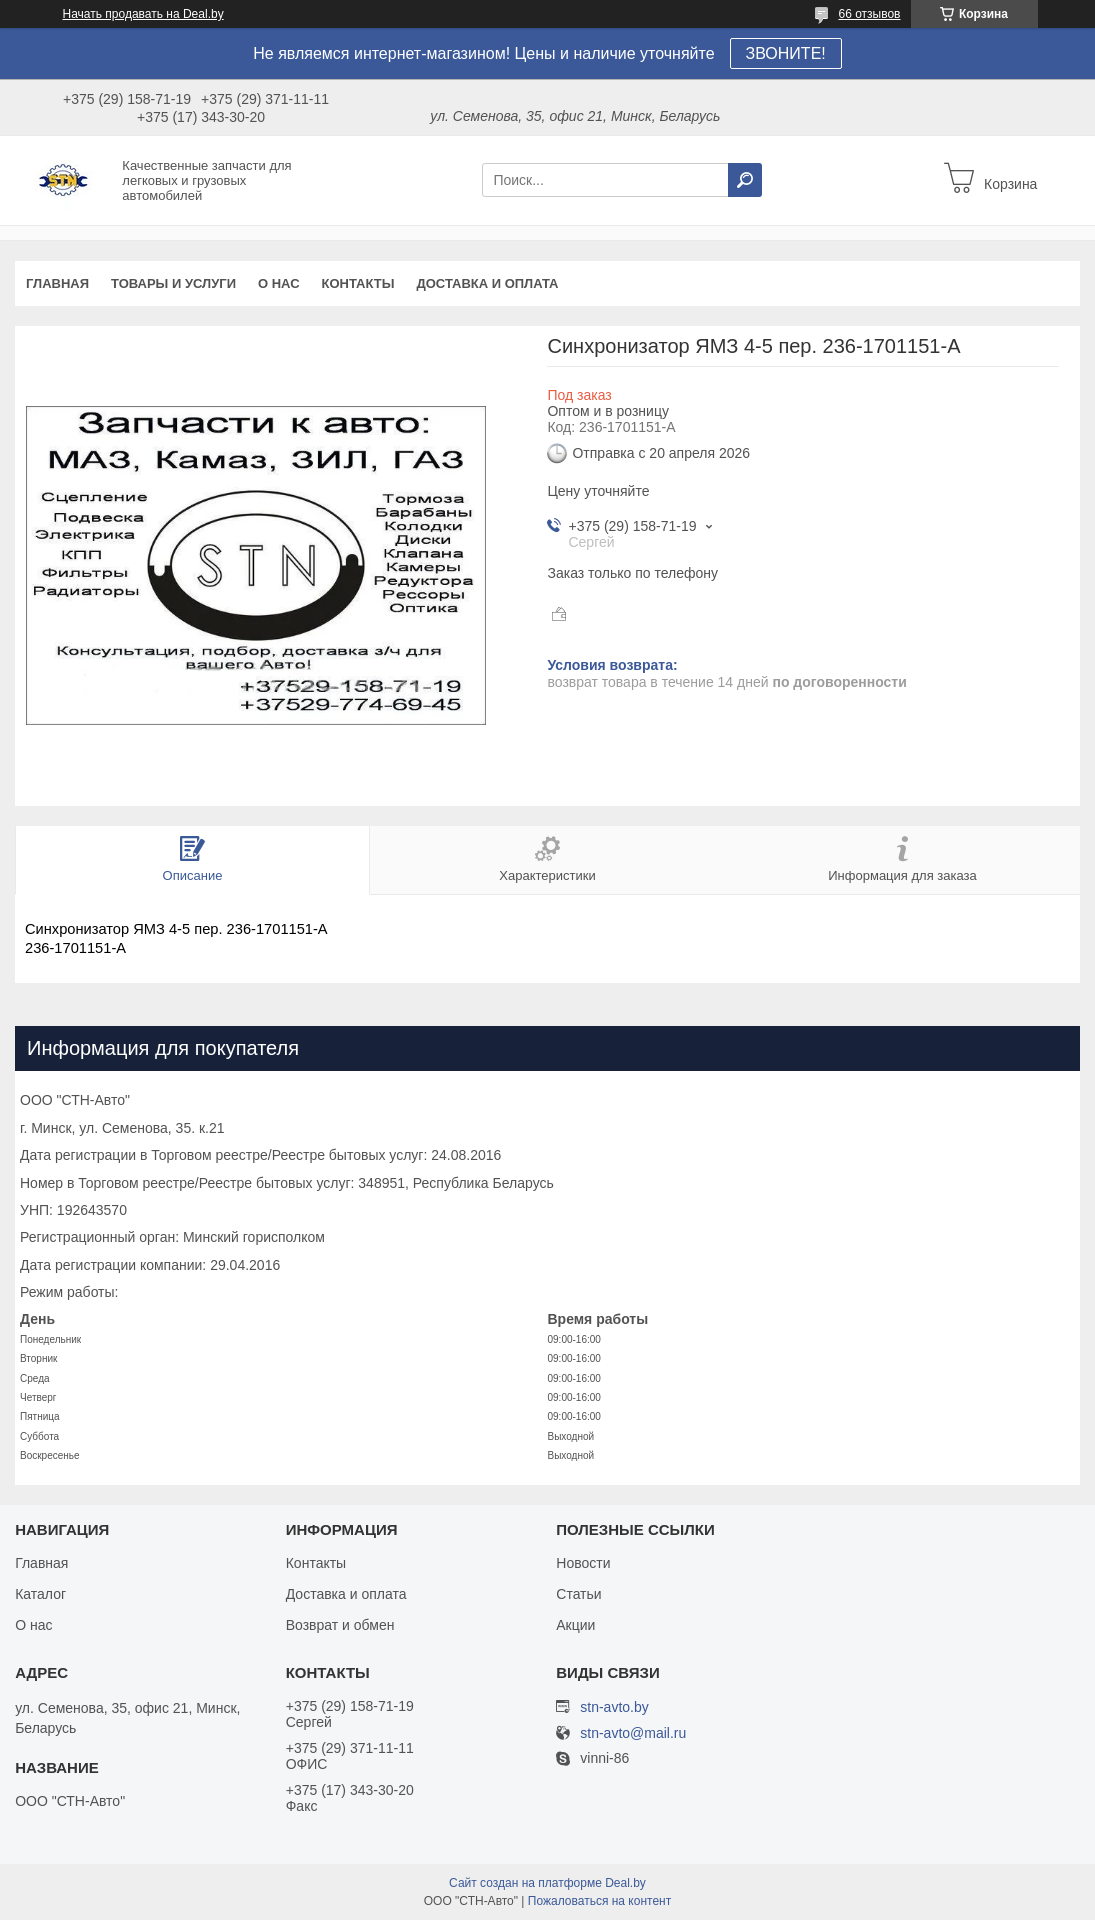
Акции (575, 1625)
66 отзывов (869, 14)
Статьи (578, 1594)
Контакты (358, 283)
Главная (57, 283)
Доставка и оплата (487, 283)
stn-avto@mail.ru (633, 1733)
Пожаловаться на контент (599, 1901)
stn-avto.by (614, 1707)
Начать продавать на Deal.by (143, 14)
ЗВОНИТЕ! (786, 53)
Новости (583, 1563)
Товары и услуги (173, 283)
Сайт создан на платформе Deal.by (547, 1883)
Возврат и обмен (340, 1625)
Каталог (40, 1594)
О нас (279, 283)
